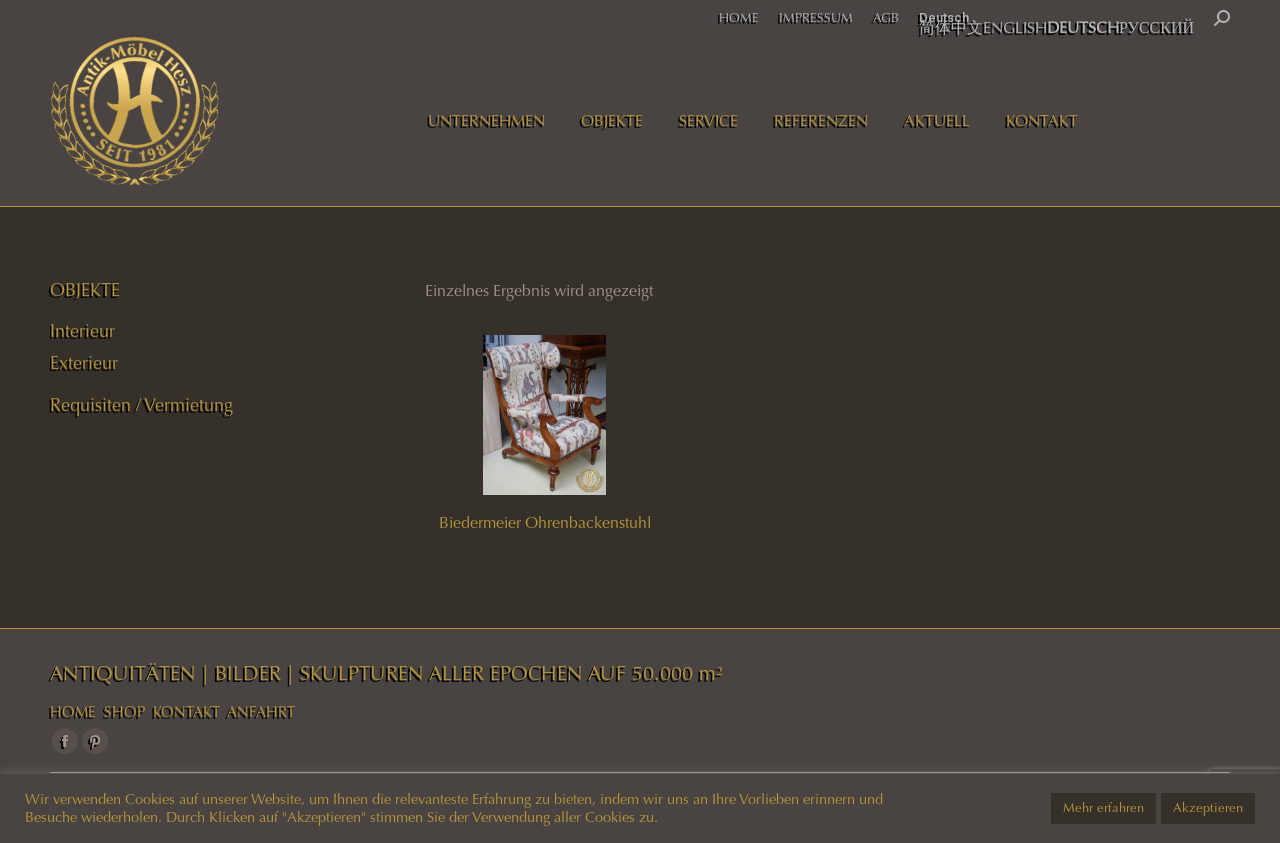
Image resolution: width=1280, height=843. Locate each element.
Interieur (82, 331)
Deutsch (944, 17)
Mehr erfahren (1103, 808)
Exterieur (84, 363)
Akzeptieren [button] (1208, 808)
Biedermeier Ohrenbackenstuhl (545, 522)
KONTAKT (186, 712)
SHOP (124, 712)
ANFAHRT (261, 712)
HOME (73, 712)
